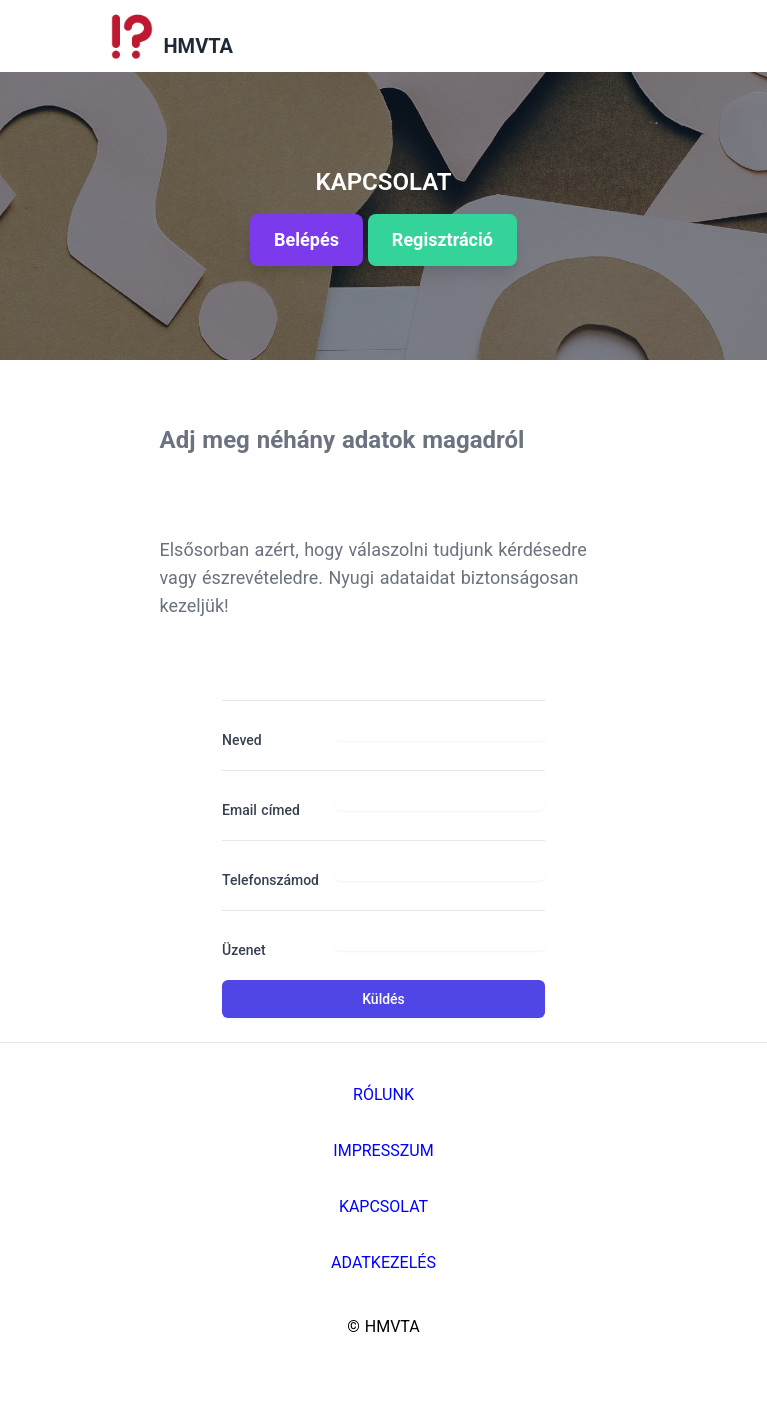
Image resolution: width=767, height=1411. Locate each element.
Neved (242, 740)
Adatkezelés (383, 1262)
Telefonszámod (270, 880)
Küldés (383, 999)
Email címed (261, 810)
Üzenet (244, 950)
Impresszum (383, 1150)
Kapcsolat (383, 1206)
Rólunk (383, 1094)
